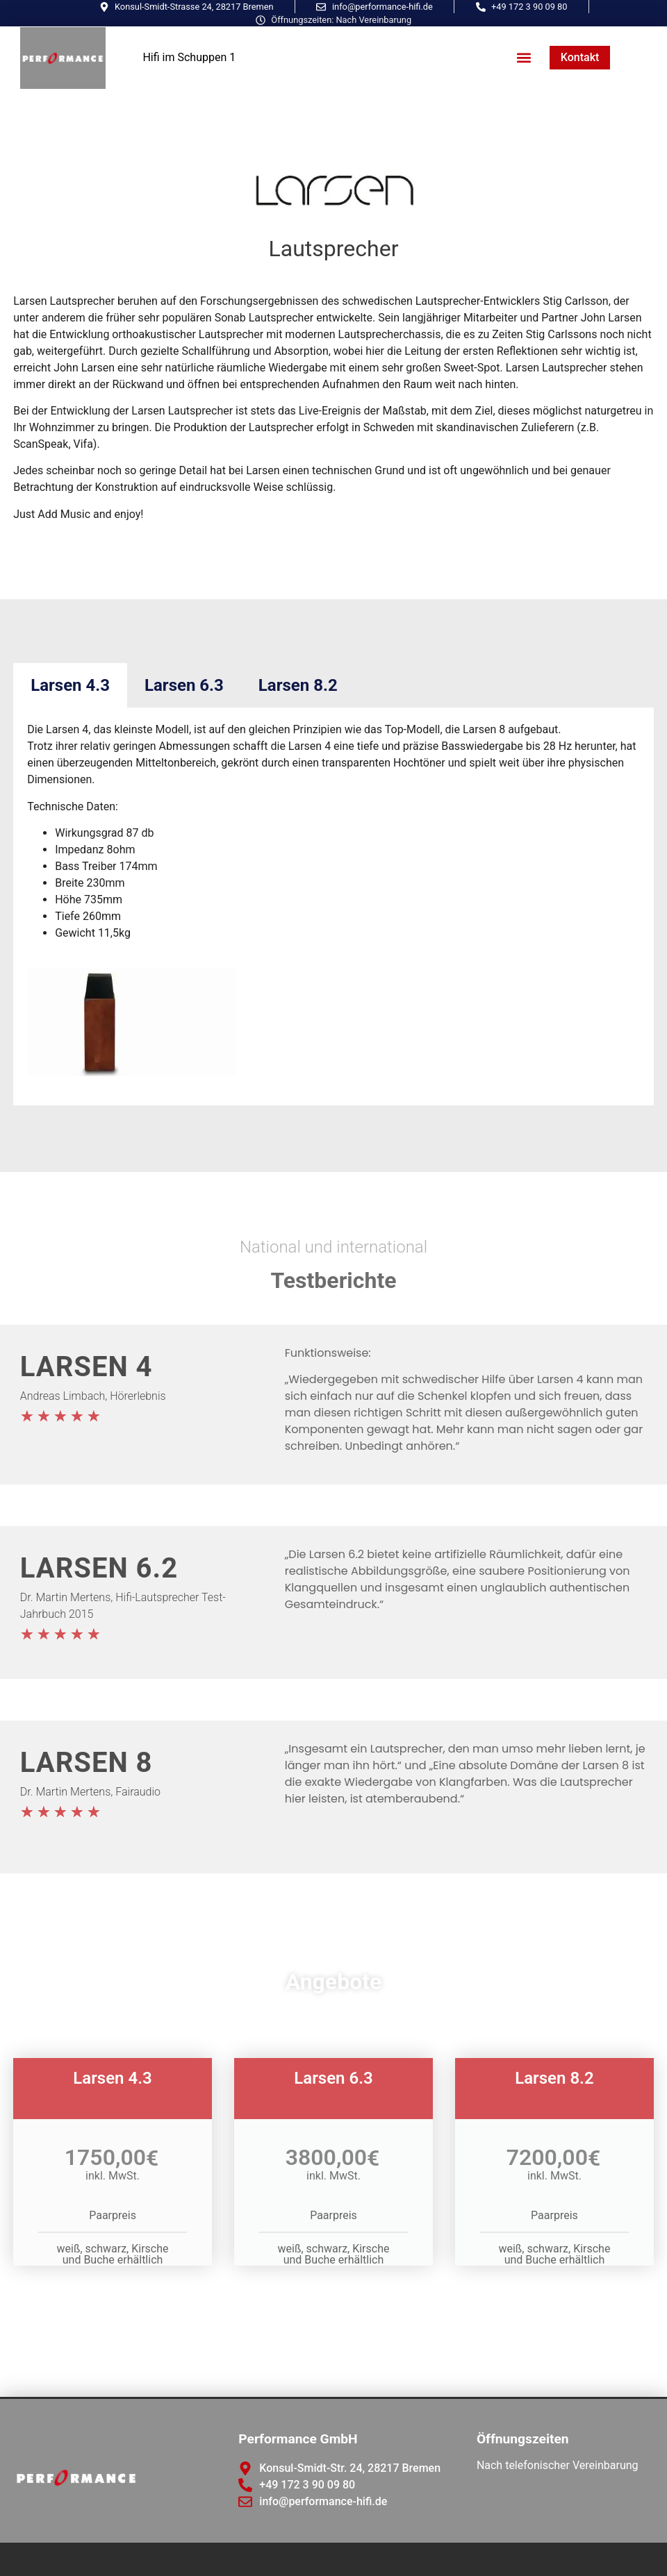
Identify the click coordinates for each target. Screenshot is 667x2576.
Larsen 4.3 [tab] (70, 685)
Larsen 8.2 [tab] (298, 685)
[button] (524, 58)
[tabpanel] (333, 906)
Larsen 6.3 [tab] (184, 685)
